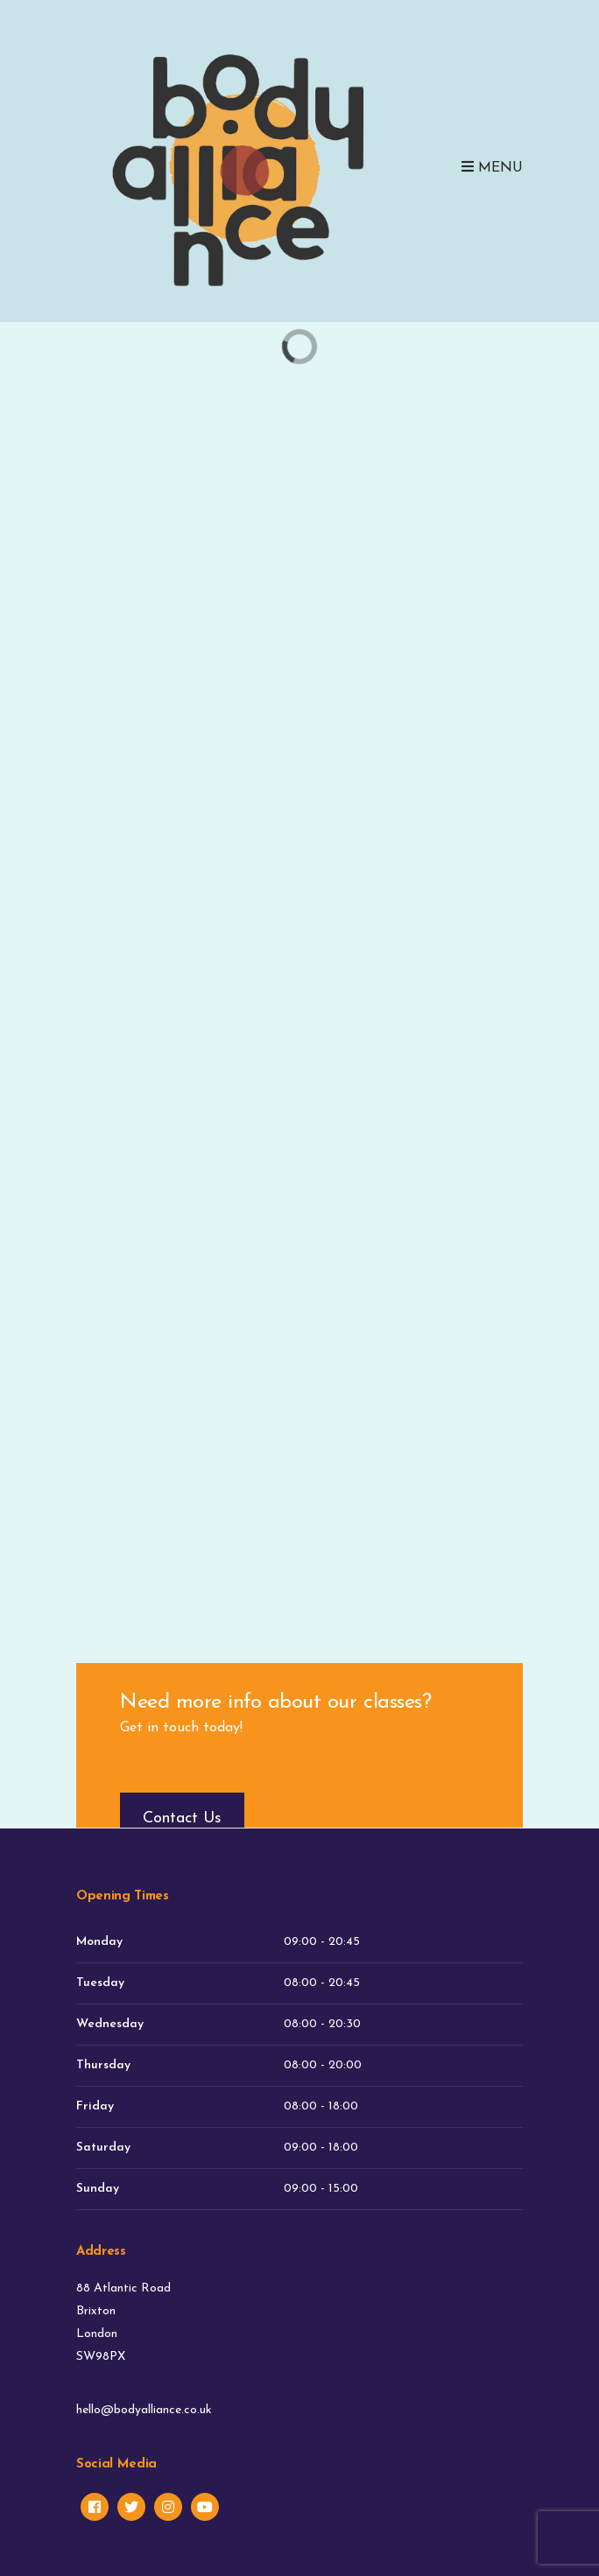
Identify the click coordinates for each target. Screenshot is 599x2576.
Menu (492, 167)
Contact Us (182, 1818)
